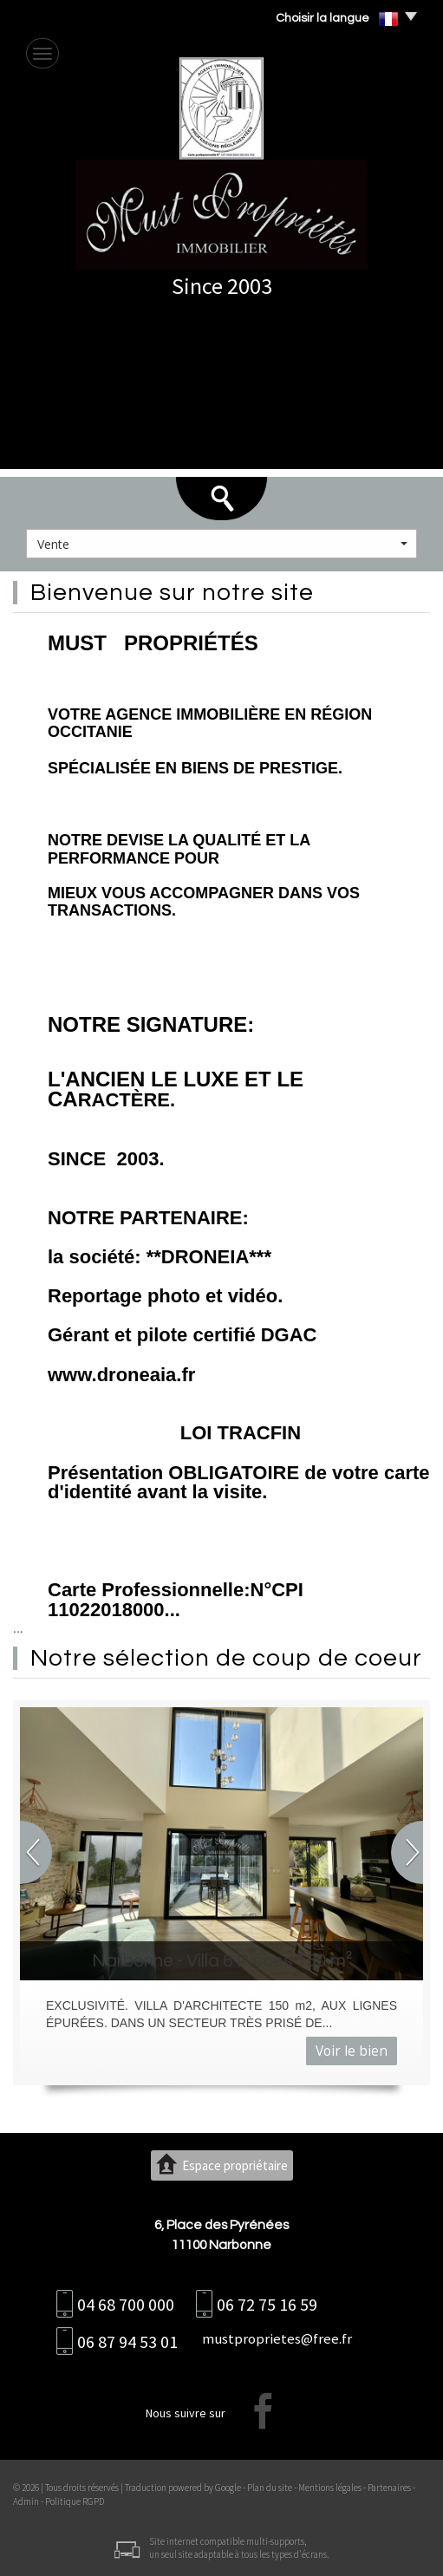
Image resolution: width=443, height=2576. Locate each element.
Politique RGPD (74, 2501)
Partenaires (389, 2487)
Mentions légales (330, 2487)
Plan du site (269, 2487)
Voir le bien (352, 2051)
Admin (26, 2501)
